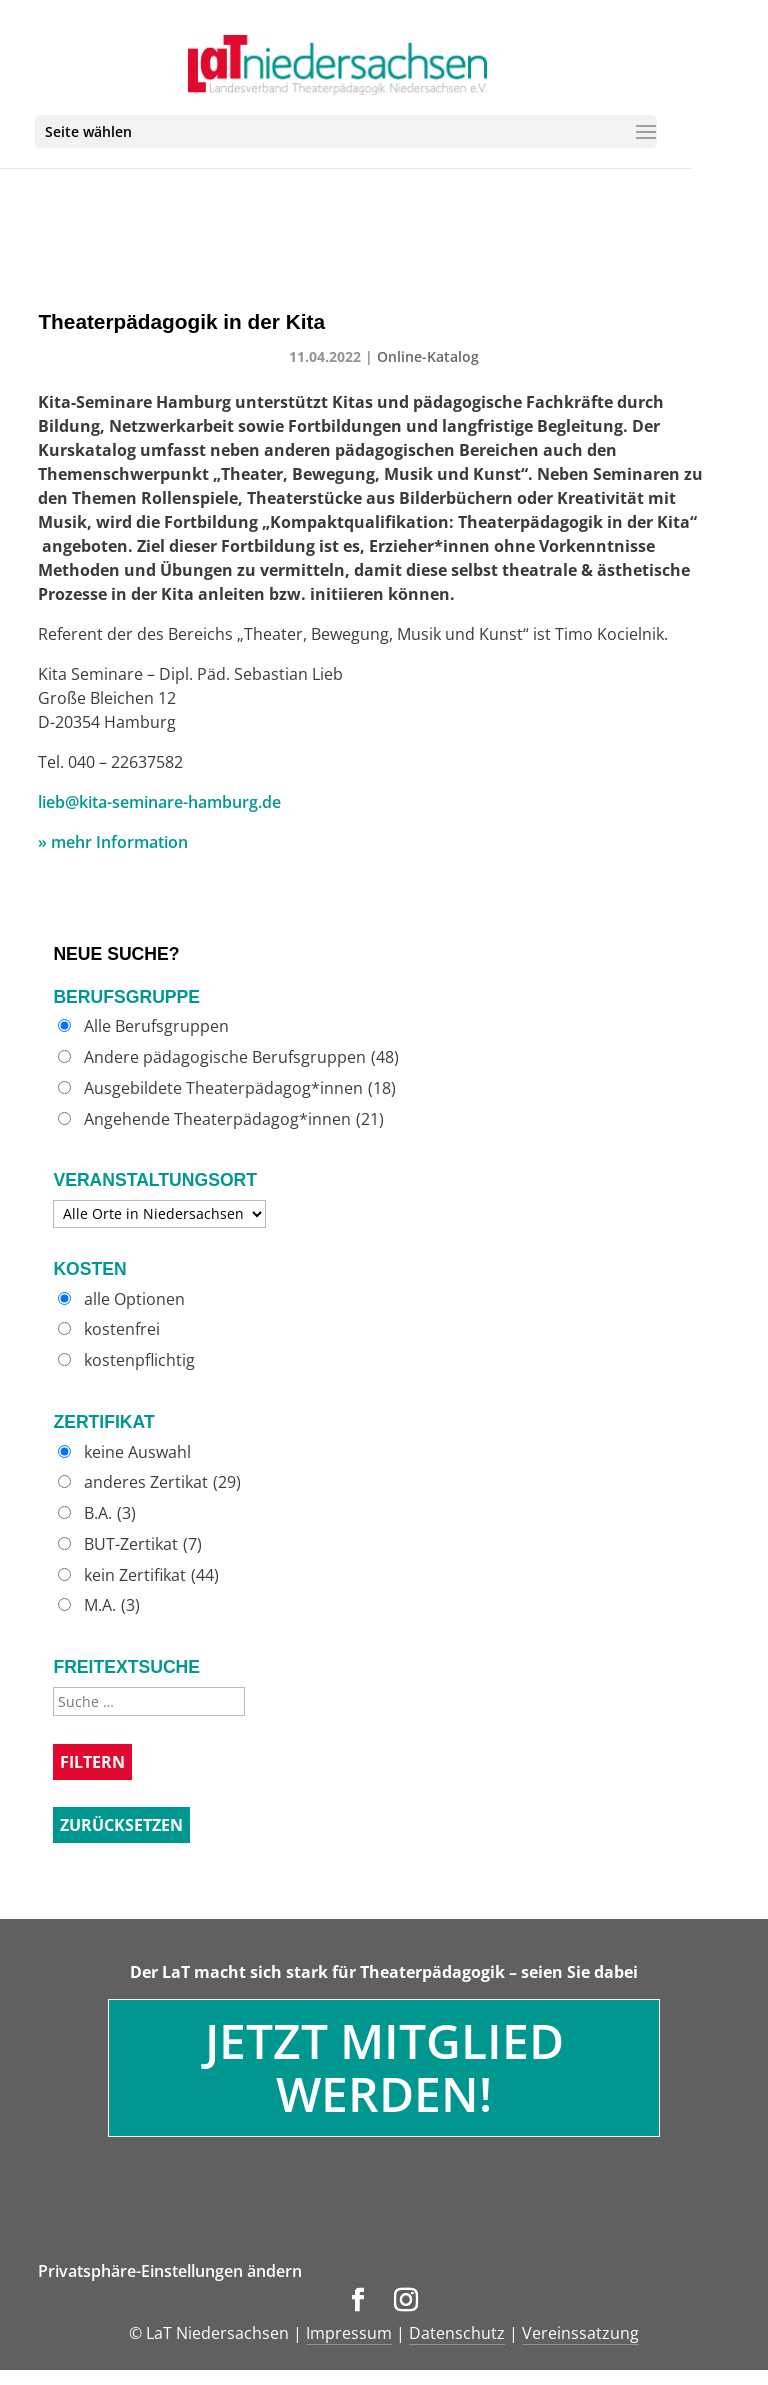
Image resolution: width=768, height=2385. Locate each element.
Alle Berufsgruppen (156, 1026)
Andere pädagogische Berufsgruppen (241, 1057)
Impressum (349, 2333)
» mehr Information (113, 842)
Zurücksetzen (121, 1825)
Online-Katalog (428, 356)
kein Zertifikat (151, 1575)
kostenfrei (122, 1329)
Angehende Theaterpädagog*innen (234, 1119)
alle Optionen (134, 1299)
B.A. (110, 1513)
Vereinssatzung (580, 2333)
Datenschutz (457, 2333)
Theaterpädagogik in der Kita (181, 321)
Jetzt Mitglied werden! (384, 2067)
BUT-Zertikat (143, 1544)
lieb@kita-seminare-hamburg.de (159, 802)
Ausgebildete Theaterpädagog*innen (240, 1088)
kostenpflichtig (139, 1360)
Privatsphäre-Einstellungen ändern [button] (170, 2271)
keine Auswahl (137, 1452)
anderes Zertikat (162, 1482)
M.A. (112, 1605)
